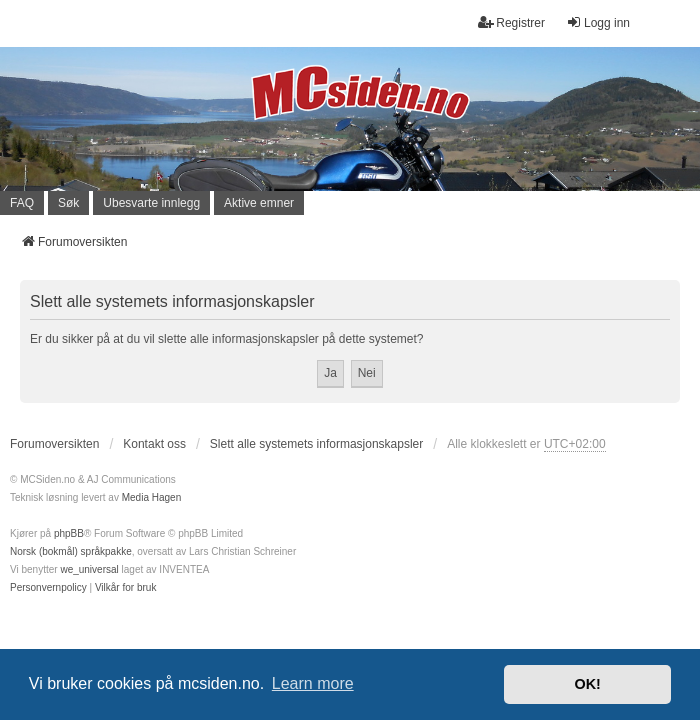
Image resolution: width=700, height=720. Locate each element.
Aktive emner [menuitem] (259, 203)
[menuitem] (48, 588)
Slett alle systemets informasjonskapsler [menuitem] (316, 444)
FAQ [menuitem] (22, 203)
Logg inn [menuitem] (598, 22)
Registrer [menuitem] (511, 22)
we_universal (89, 569)
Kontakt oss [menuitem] (154, 444)
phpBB (69, 533)
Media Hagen (151, 497)
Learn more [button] (313, 683)
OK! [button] (587, 684)
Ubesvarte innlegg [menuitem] (151, 203)
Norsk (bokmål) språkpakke (71, 551)
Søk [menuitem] (68, 203)
